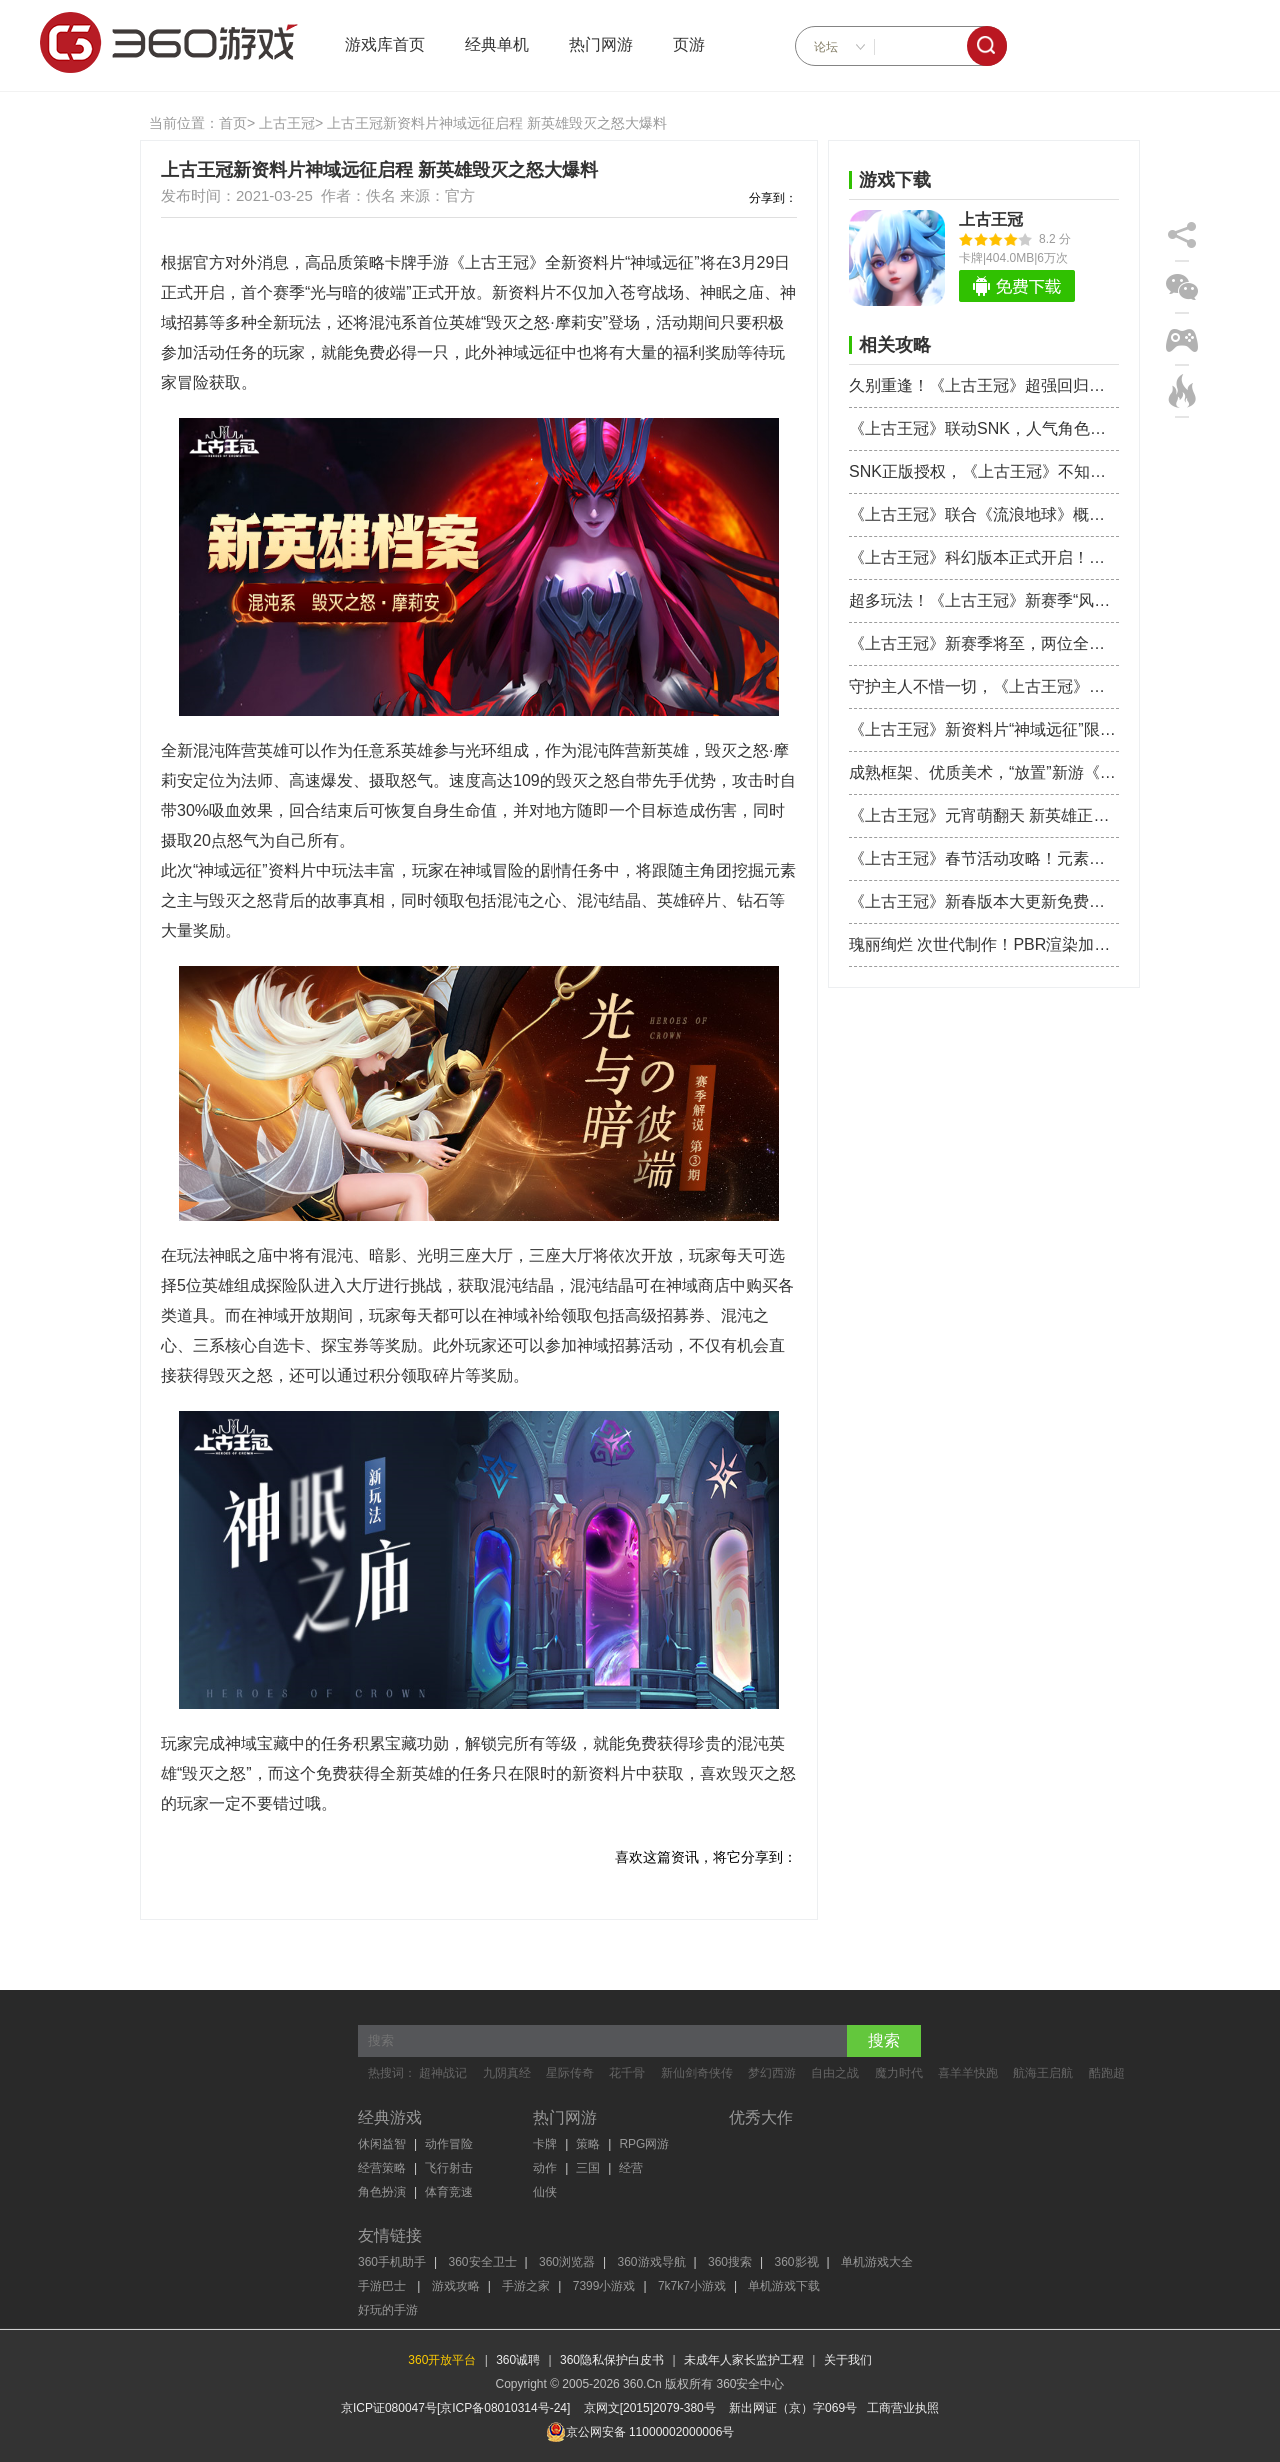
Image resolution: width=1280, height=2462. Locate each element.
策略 (588, 2144)
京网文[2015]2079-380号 (650, 2408)
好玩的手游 (388, 2310)
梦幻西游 (772, 2073)
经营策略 (382, 2168)
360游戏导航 (652, 2262)
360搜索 (730, 2262)
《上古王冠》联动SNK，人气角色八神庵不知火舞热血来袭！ (984, 428)
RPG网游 (644, 2144)
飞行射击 (449, 2168)
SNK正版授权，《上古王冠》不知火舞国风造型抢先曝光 (984, 471)
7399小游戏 (604, 2286)
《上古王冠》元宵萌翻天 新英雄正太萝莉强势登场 (984, 815)
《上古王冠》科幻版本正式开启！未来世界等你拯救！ (984, 557)
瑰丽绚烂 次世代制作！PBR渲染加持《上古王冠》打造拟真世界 (984, 944)
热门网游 (601, 44)
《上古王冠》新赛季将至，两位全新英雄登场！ (984, 643)
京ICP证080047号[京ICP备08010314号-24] (455, 2408)
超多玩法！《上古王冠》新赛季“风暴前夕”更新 (984, 600)
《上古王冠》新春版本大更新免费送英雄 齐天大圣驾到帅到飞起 (984, 901)
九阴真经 (507, 2073)
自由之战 (835, 2073)
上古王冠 (287, 123)
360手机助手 (392, 2262)
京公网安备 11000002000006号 (640, 2432)
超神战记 (443, 2073)
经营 (631, 2168)
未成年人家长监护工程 (744, 2360)
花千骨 (627, 2073)
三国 (588, 2168)
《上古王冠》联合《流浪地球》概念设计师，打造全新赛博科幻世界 (984, 514)
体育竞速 (449, 2192)
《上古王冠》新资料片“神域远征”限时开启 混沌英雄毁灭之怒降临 (984, 729)
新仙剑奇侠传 (697, 2073)
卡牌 (545, 2144)
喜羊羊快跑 (968, 2073)
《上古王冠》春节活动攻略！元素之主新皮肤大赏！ (984, 858)
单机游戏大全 (877, 2262)
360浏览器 (567, 2262)
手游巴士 (383, 2286)
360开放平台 (442, 2360)
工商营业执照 (903, 2408)
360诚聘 (518, 2360)
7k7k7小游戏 (692, 2286)
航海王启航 (1043, 2073)
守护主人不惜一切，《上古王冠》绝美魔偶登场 (984, 686)
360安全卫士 (483, 2262)
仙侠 (545, 2192)
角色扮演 (382, 2192)
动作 (545, 2168)
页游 (689, 44)
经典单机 (497, 44)
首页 (233, 123)
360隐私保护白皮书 (612, 2360)
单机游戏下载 (784, 2286)
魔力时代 (899, 2073)
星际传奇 (570, 2073)
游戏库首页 (385, 44)
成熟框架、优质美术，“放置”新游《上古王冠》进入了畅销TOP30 (984, 772)
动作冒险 (449, 2144)
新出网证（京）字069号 (793, 2408)
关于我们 (848, 2360)
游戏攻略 (456, 2286)
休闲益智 (382, 2144)
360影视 (797, 2262)
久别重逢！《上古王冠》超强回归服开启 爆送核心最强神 (984, 385)
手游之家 (526, 2286)
